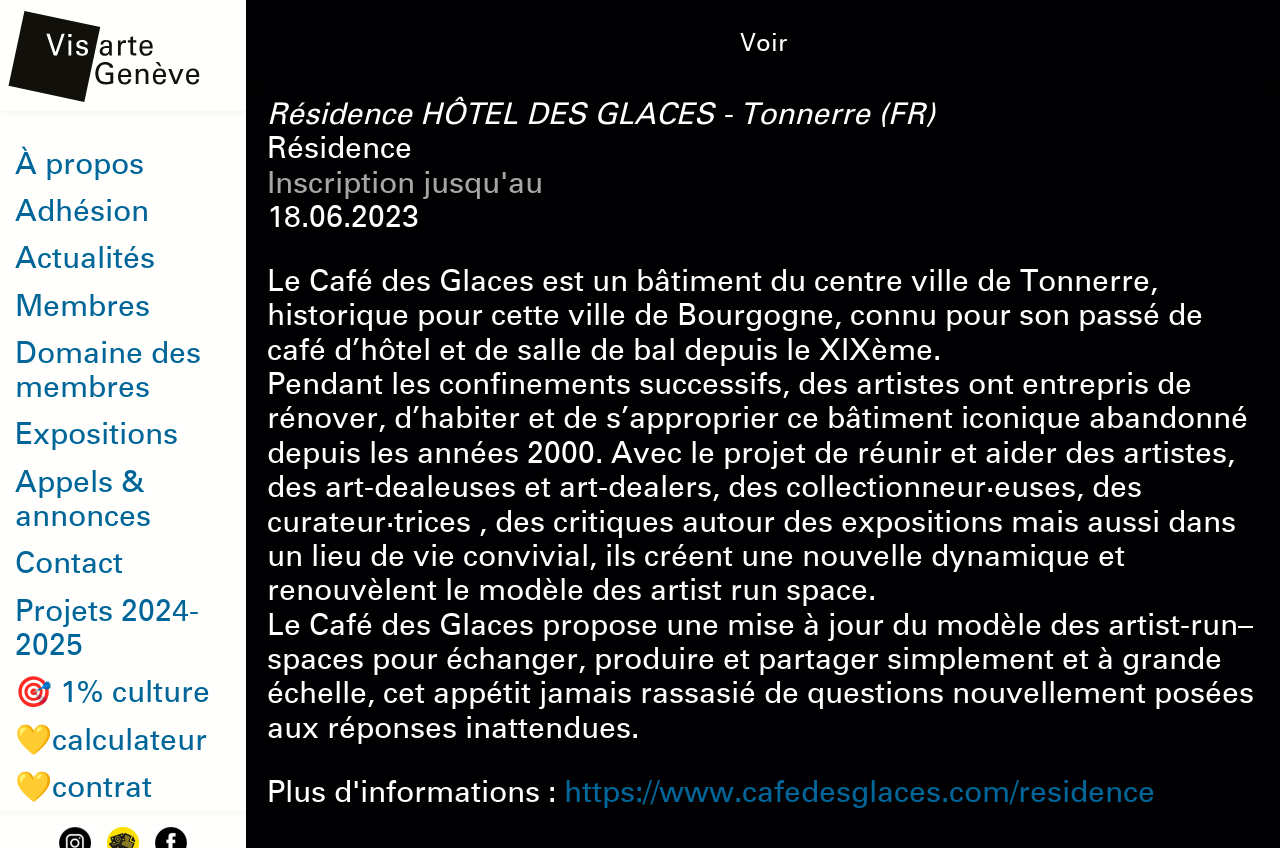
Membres (82, 306)
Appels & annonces (83, 499)
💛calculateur (111, 740)
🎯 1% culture (112, 692)
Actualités (85, 258)
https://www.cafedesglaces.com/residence (859, 792)
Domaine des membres (108, 370)
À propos (79, 164)
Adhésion (82, 211)
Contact (69, 563)
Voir (763, 43)
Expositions (96, 434)
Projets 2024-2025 (107, 628)
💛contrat (83, 787)
